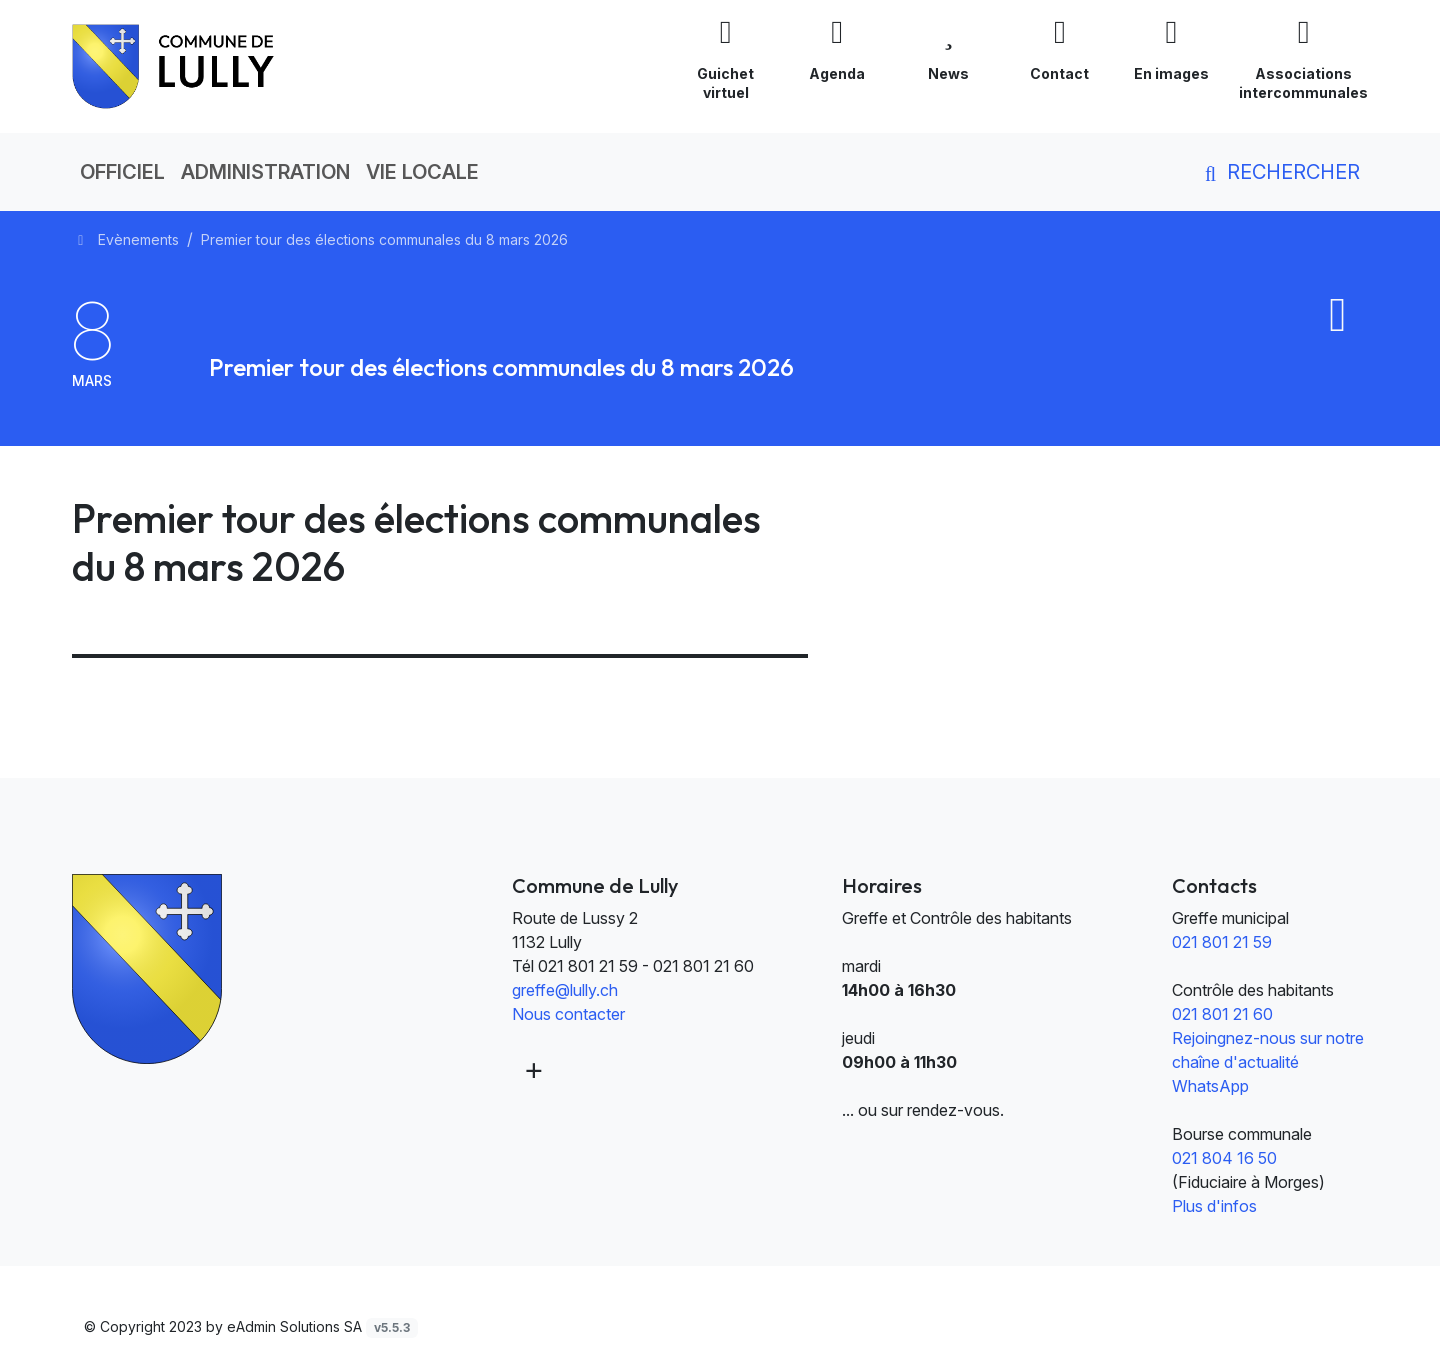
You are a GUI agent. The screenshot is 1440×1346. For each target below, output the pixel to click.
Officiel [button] (122, 172)
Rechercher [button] (1278, 172)
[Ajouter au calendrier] (1338, 325)
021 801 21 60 (1222, 1014)
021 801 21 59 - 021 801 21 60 (646, 966)
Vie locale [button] (422, 172)
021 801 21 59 (1222, 942)
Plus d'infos (1214, 1206)
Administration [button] (265, 172)
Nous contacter (568, 1014)
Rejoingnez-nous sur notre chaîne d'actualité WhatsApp (1268, 1062)
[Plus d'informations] (532, 1069)
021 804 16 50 (1224, 1158)
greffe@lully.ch (565, 990)
